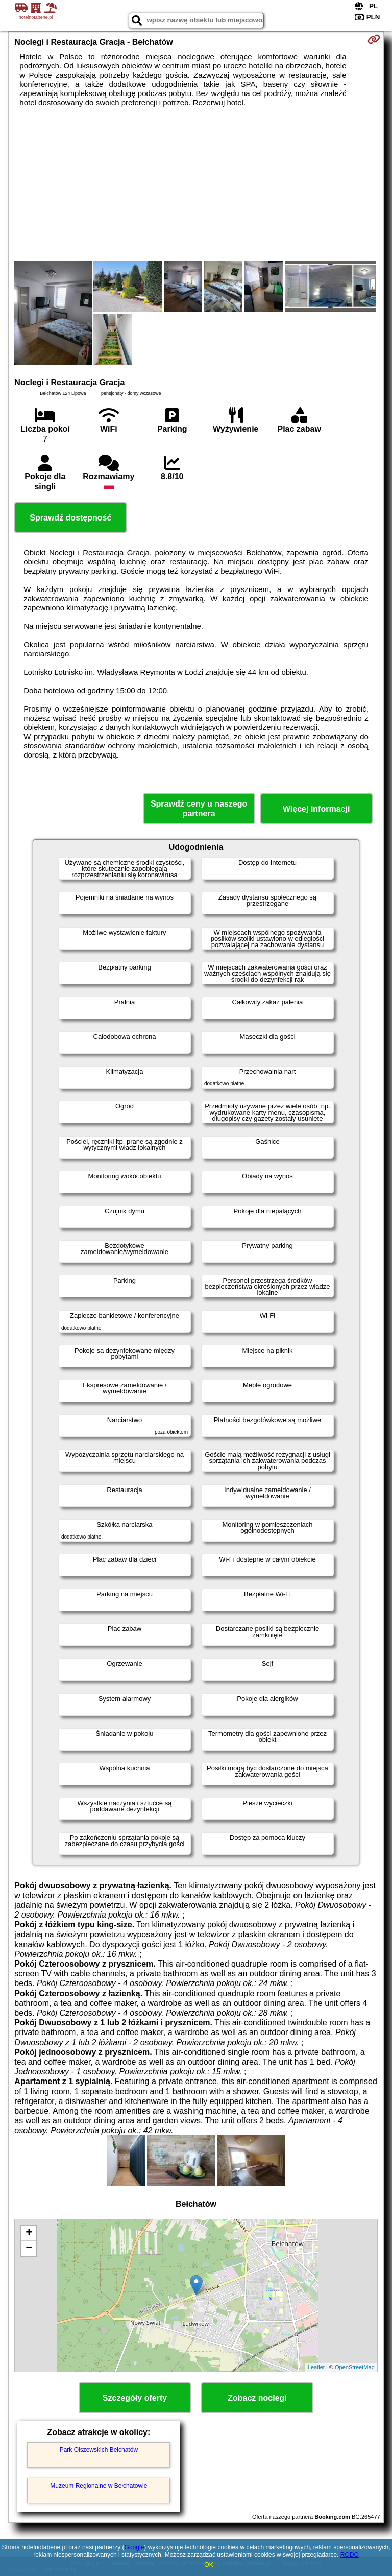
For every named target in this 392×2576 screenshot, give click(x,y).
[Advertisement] (195, 183)
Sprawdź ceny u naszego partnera (199, 808)
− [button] (29, 2248)
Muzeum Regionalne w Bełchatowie (98, 2485)
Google (134, 2547)
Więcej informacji (316, 809)
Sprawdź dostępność (70, 517)
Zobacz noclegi (257, 2398)
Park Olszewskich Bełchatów (99, 2449)
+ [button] (29, 2233)
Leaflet (316, 2367)
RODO (349, 2554)
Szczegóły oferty (135, 2398)
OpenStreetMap (355, 2367)
